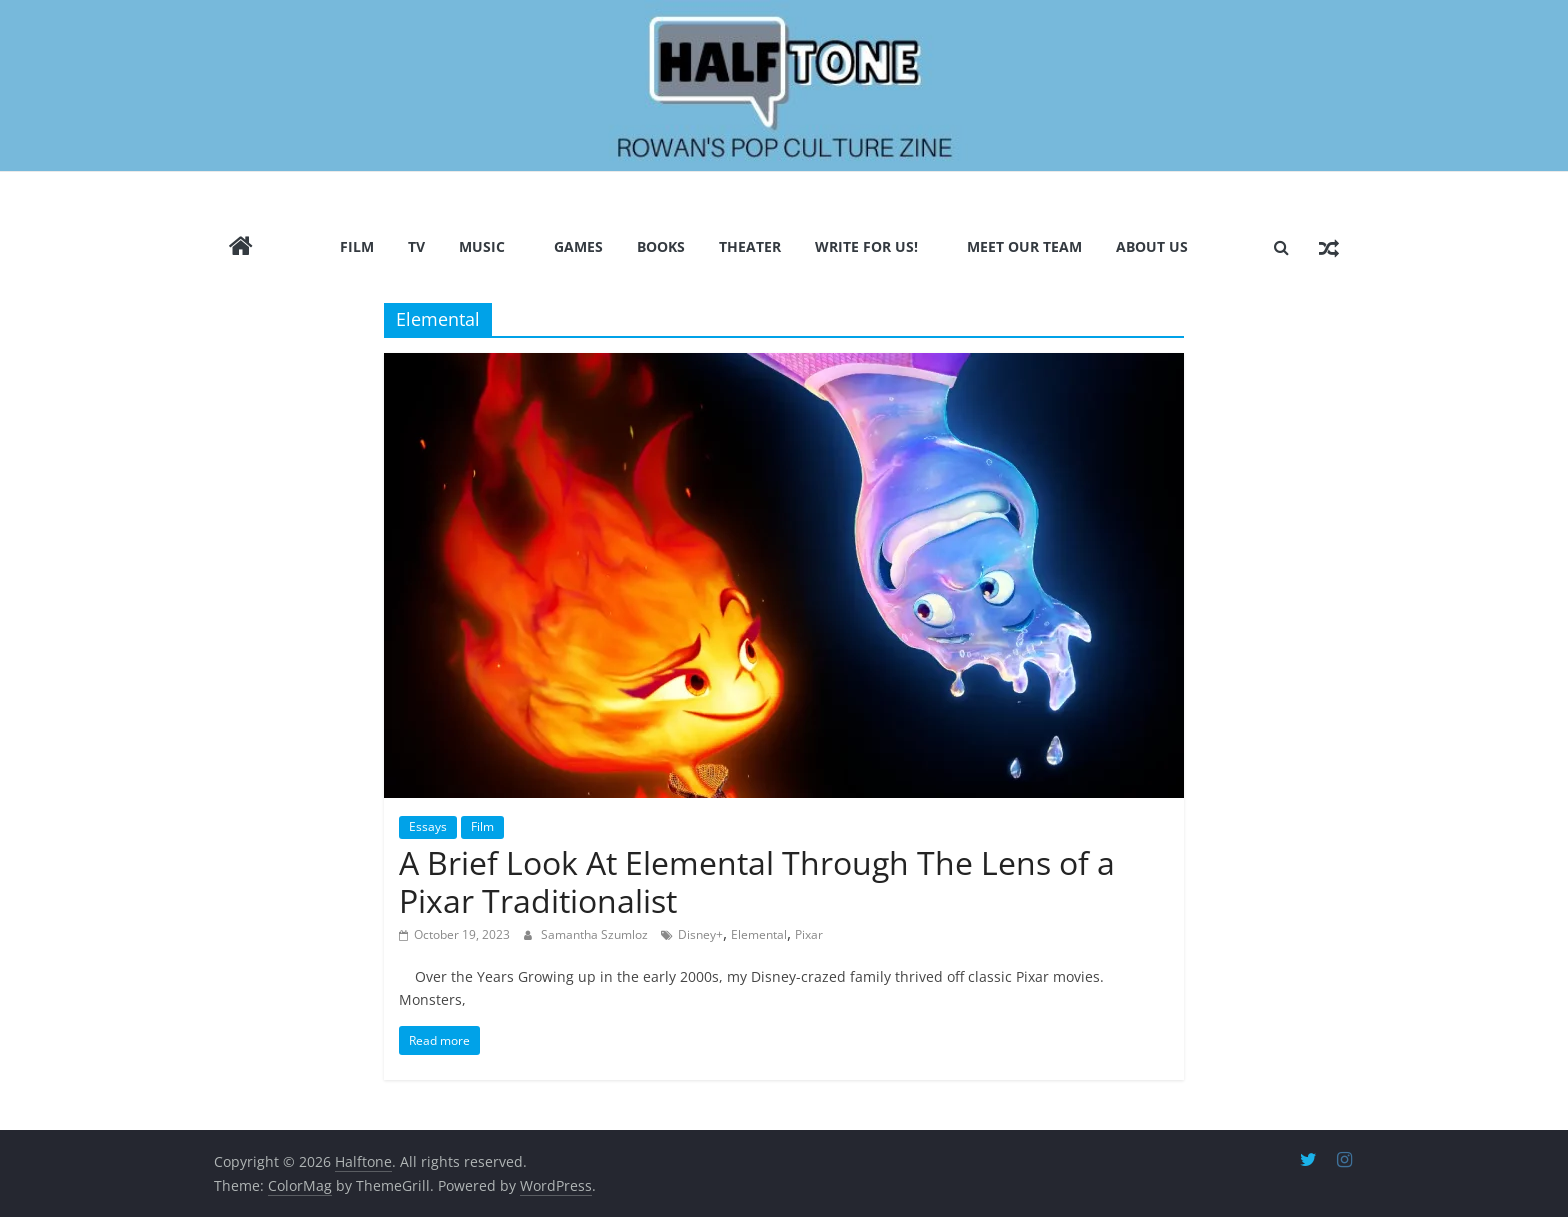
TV (416, 245)
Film (357, 245)
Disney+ (700, 933)
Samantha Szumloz (596, 933)
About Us (1152, 245)
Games (578, 245)
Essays (428, 826)
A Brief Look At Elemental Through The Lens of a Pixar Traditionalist (757, 881)
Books (661, 245)
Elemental (759, 933)
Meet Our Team (1024, 245)
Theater (750, 245)
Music (482, 245)
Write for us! (866, 245)
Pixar (809, 933)
